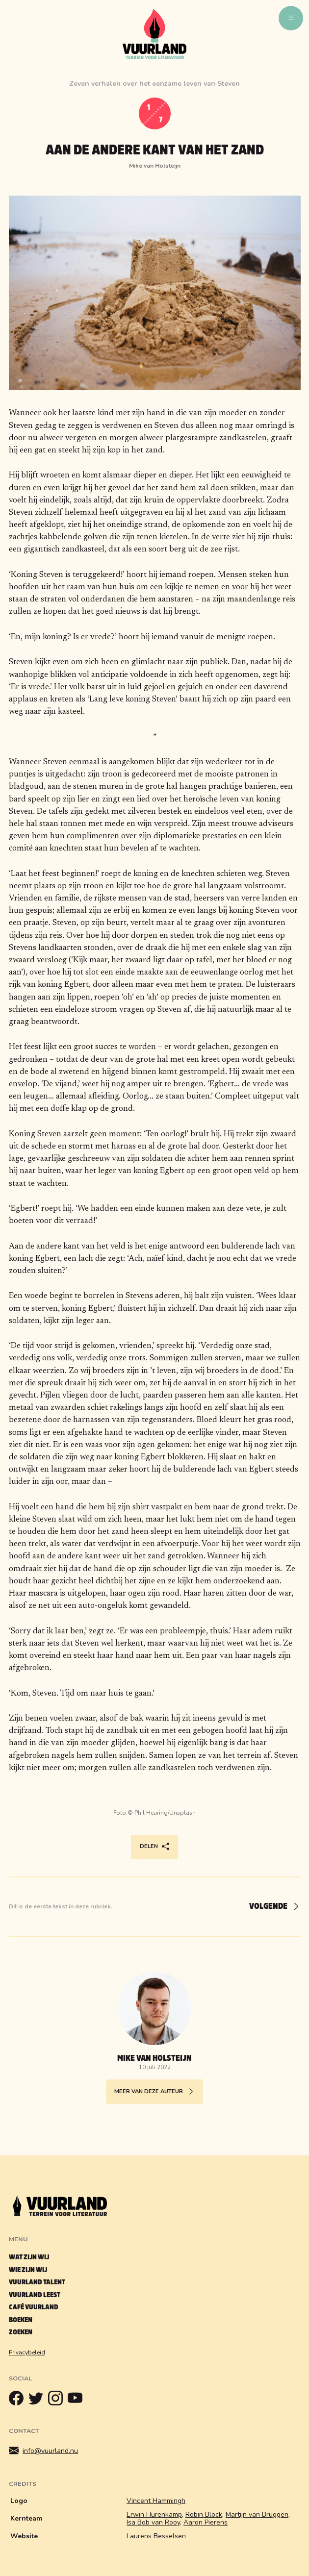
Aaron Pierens (205, 2522)
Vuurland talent (37, 2282)
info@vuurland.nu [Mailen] (43, 2451)
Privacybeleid (27, 2352)
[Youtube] (77, 2400)
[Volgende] (270, 1907)
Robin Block (203, 2514)
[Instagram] (58, 2400)
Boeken (20, 2320)
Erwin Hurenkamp (154, 2514)
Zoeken (20, 2332)
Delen (155, 1847)
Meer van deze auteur (154, 2092)
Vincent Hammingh (156, 2500)
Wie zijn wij (28, 2270)
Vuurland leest (34, 2295)
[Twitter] (38, 2400)
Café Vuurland (33, 2307)
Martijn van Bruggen (257, 2514)
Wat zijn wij (29, 2257)
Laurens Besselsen (156, 2536)
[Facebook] (18, 2400)
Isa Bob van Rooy (153, 2522)
